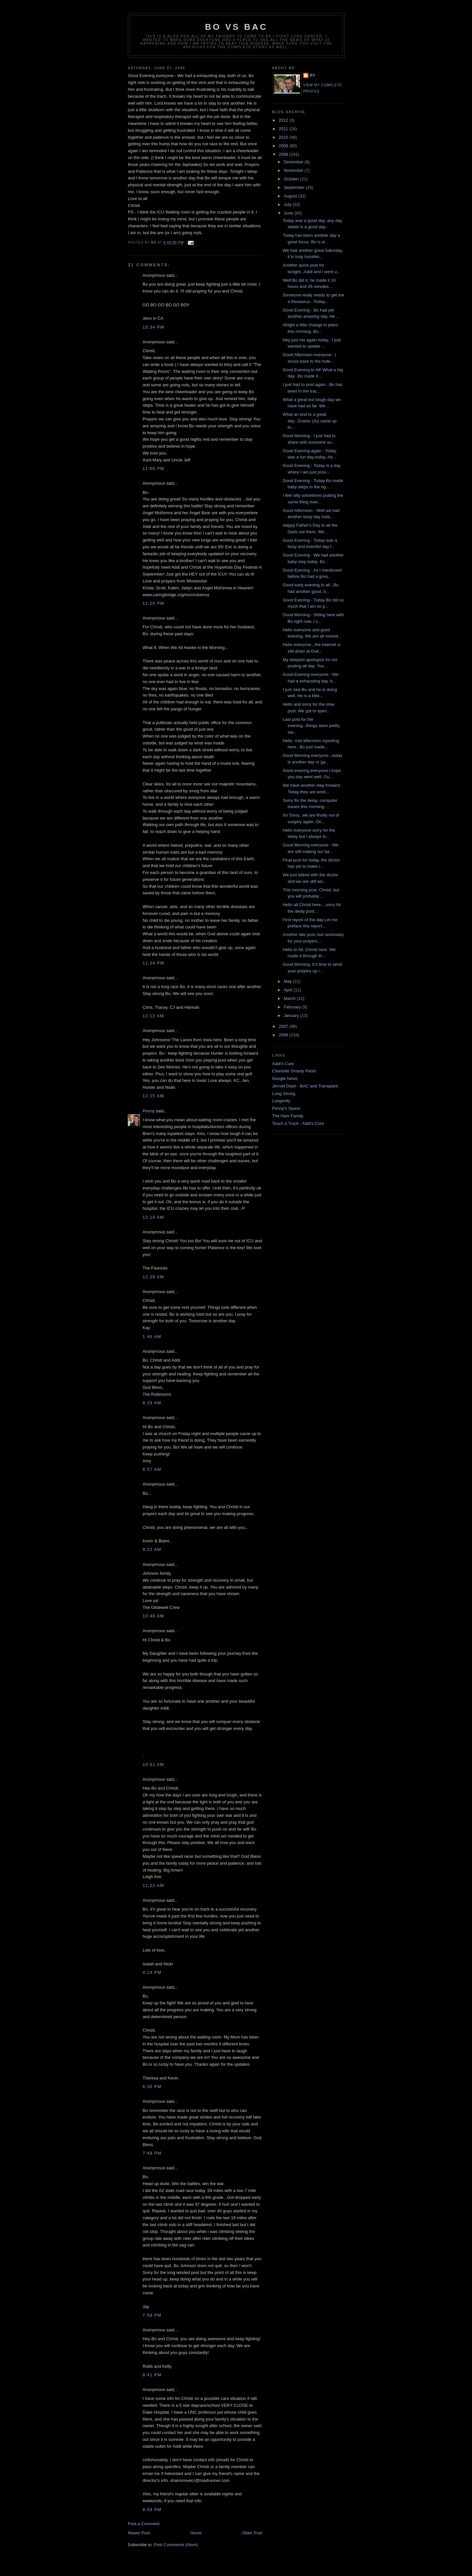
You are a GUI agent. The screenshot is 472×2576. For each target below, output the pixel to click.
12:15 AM (153, 1095)
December (294, 161)
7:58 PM (152, 2315)
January (292, 1015)
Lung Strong (283, 1093)
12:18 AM (153, 1217)
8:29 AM (152, 1402)
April (289, 989)
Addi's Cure (283, 1063)
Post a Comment (144, 2523)
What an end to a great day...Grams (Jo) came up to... (309, 421)
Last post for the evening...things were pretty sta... (311, 726)
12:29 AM (153, 1276)
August (291, 195)
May (288, 981)
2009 (284, 145)
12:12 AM (153, 1015)
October (292, 178)
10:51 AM (153, 1764)
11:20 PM (153, 603)
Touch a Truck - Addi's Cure (298, 1123)
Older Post (252, 2532)
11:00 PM (153, 468)
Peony (149, 1110)
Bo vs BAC (236, 27)
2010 (284, 137)
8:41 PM (152, 2374)
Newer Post (139, 2532)
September (295, 187)
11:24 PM (153, 963)
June (289, 213)
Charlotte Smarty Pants (294, 1070)
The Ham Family (287, 1115)
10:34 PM (153, 327)
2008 (284, 154)
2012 (284, 120)
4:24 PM (152, 1972)
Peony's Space (286, 1108)
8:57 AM (152, 1469)
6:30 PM (152, 2086)
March (290, 998)
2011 (284, 128)
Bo (312, 75)
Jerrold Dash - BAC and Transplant (305, 1086)
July (288, 204)
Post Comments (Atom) (176, 2544)
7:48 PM (152, 2153)
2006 (284, 1034)
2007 (284, 1026)
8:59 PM (152, 2509)
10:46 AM (153, 1615)
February (293, 1006)
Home (196, 2532)
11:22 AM (153, 1885)
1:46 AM (152, 1336)
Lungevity (281, 1100)
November (294, 170)
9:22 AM (152, 1549)
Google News (285, 1078)
